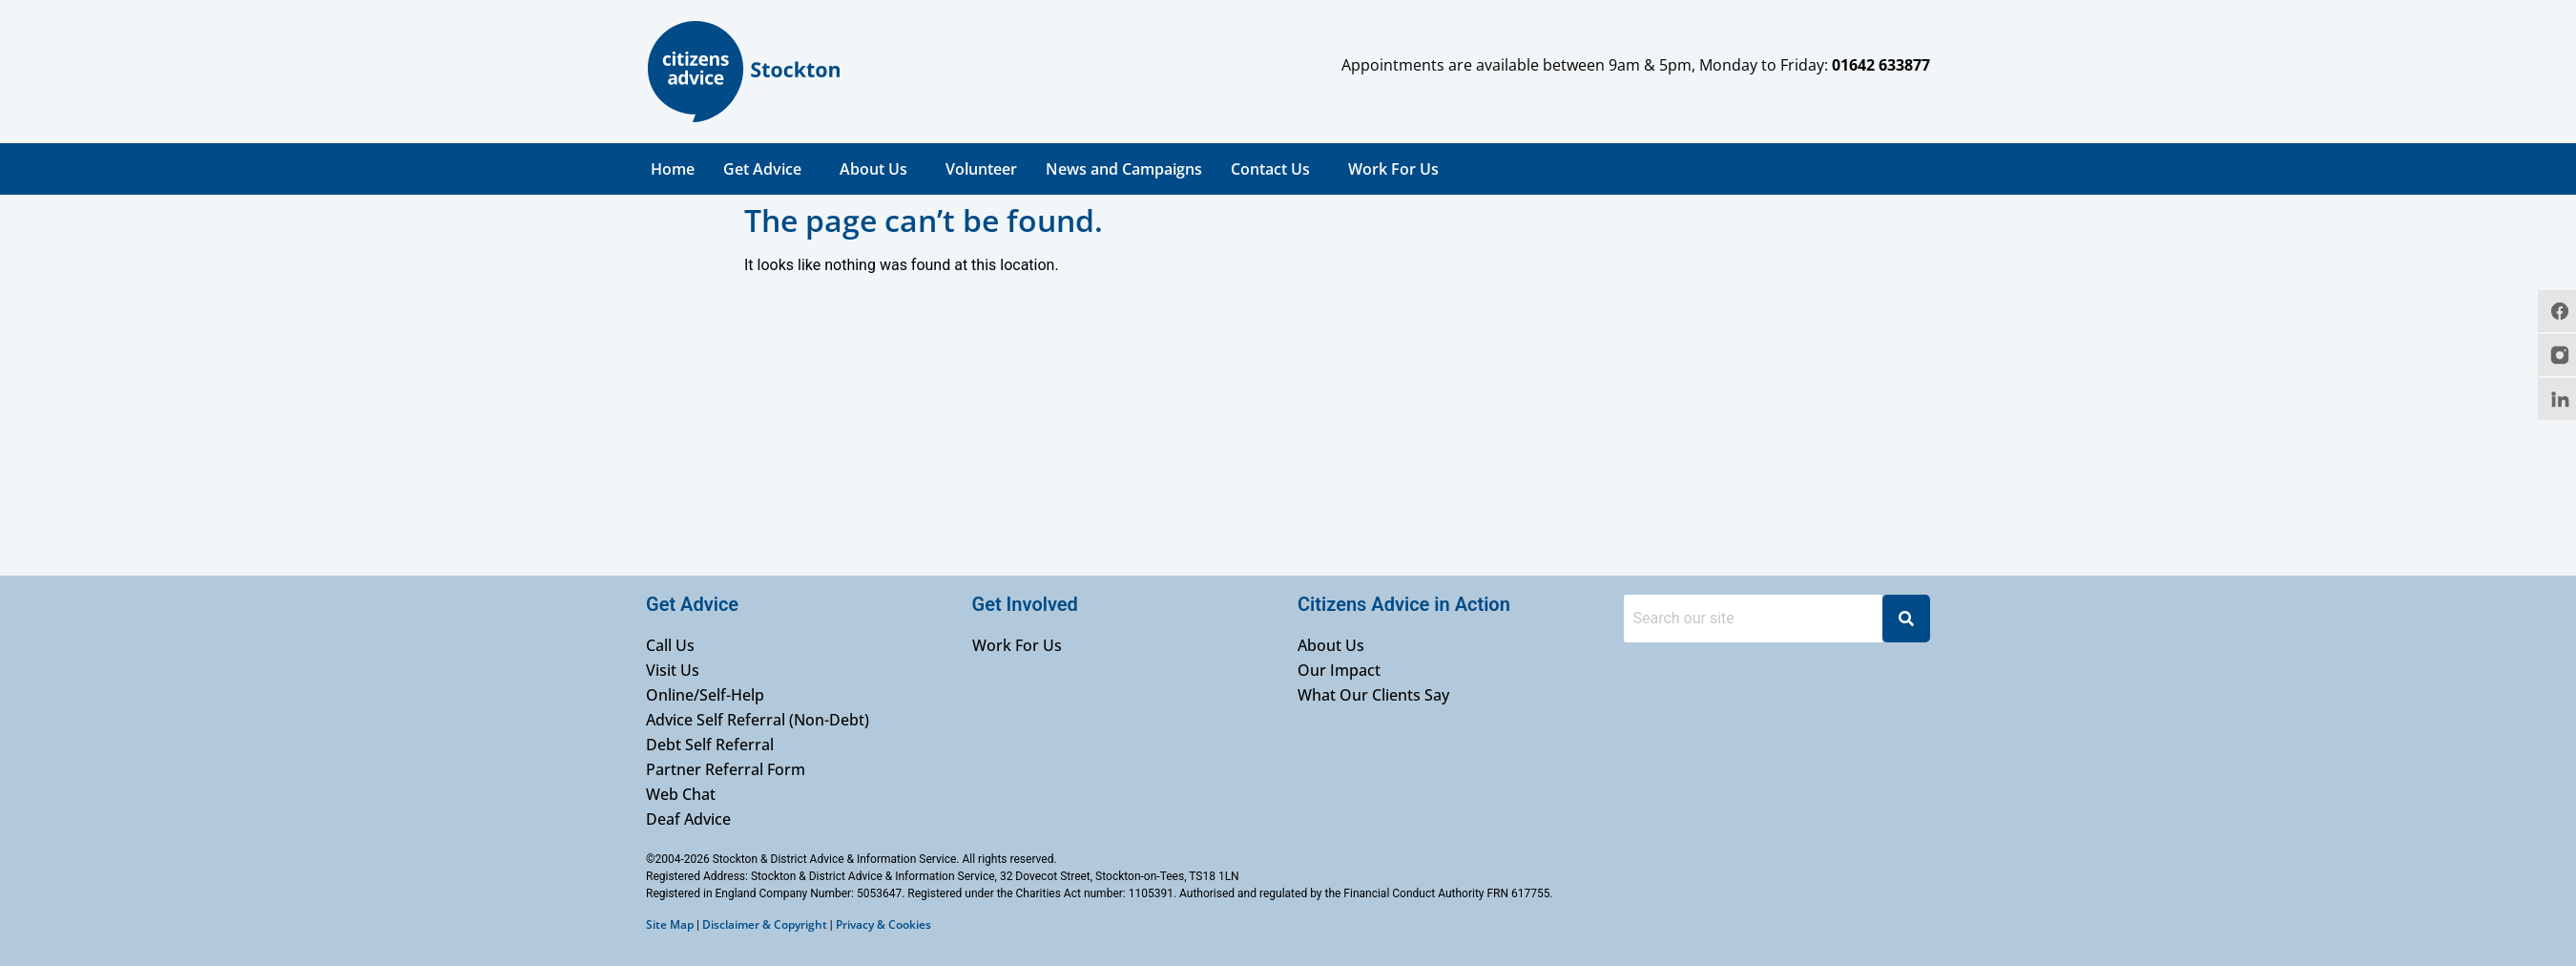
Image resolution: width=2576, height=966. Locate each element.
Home (673, 168)
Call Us (670, 645)
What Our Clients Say (1373, 694)
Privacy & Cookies (883, 924)
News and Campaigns (1124, 168)
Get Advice (762, 168)
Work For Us (1393, 168)
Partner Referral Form (725, 769)
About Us (873, 168)
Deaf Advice (688, 819)
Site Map (670, 924)
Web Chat (681, 794)
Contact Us (1270, 168)
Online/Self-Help (705, 694)
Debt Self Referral (710, 744)
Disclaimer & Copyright (764, 924)
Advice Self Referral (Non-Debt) (757, 719)
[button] (767, 169)
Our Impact (1339, 670)
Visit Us (672, 670)
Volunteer (981, 168)
